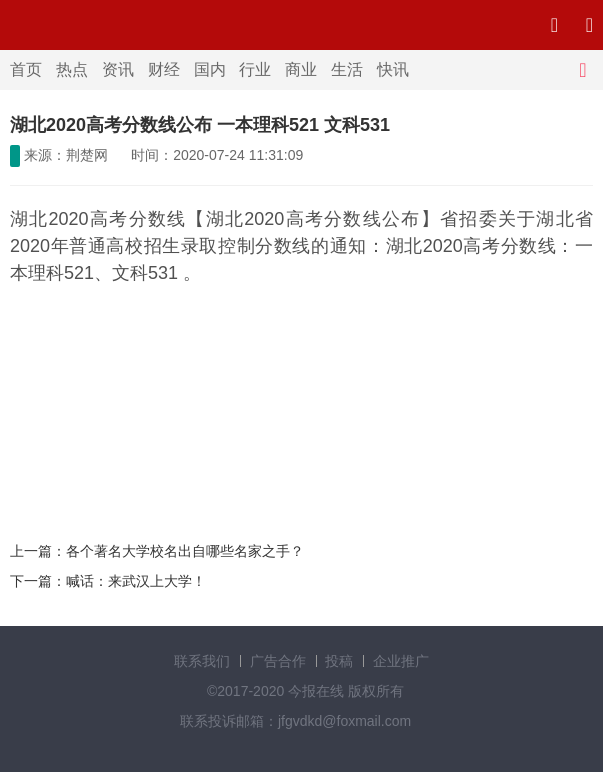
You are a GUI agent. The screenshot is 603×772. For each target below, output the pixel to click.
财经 (164, 69)
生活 (347, 69)
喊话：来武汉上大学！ (136, 581)
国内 (210, 69)
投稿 (339, 661)
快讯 (393, 69)
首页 (26, 69)
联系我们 (202, 661)
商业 (301, 69)
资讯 (118, 69)
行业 (255, 69)
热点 (72, 69)
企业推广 (401, 661)
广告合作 (278, 661)
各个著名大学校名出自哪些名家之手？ (185, 551)
